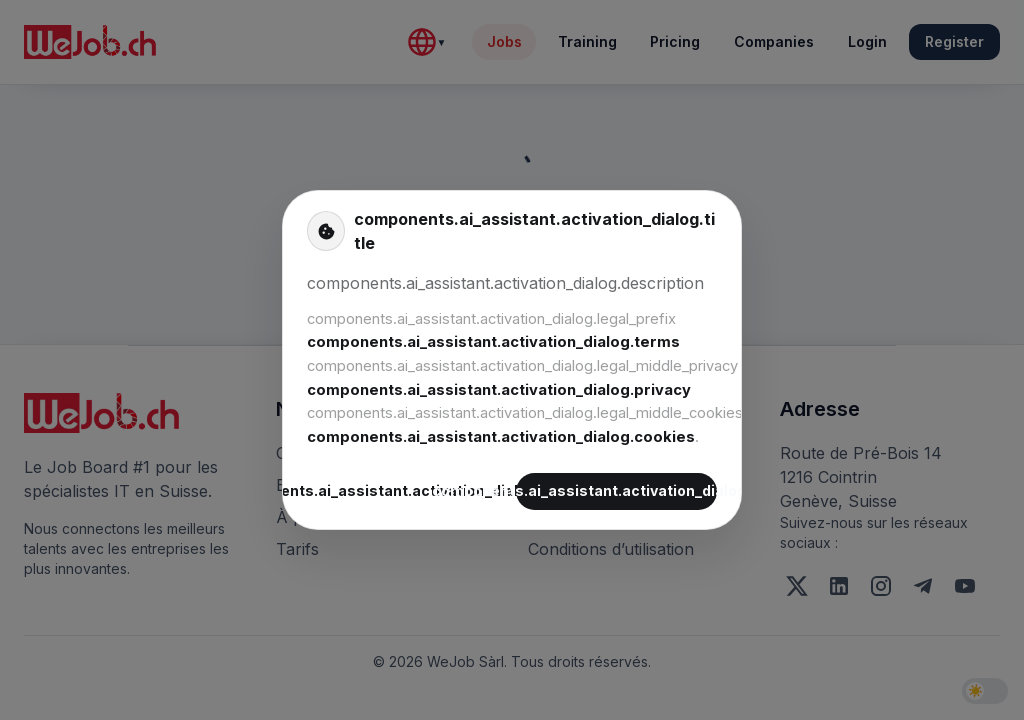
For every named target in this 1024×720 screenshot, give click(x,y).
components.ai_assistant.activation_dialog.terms (493, 342)
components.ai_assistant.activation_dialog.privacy (499, 390)
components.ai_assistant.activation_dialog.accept (616, 491)
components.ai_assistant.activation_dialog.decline (407, 491)
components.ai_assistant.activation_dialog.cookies (501, 437)
